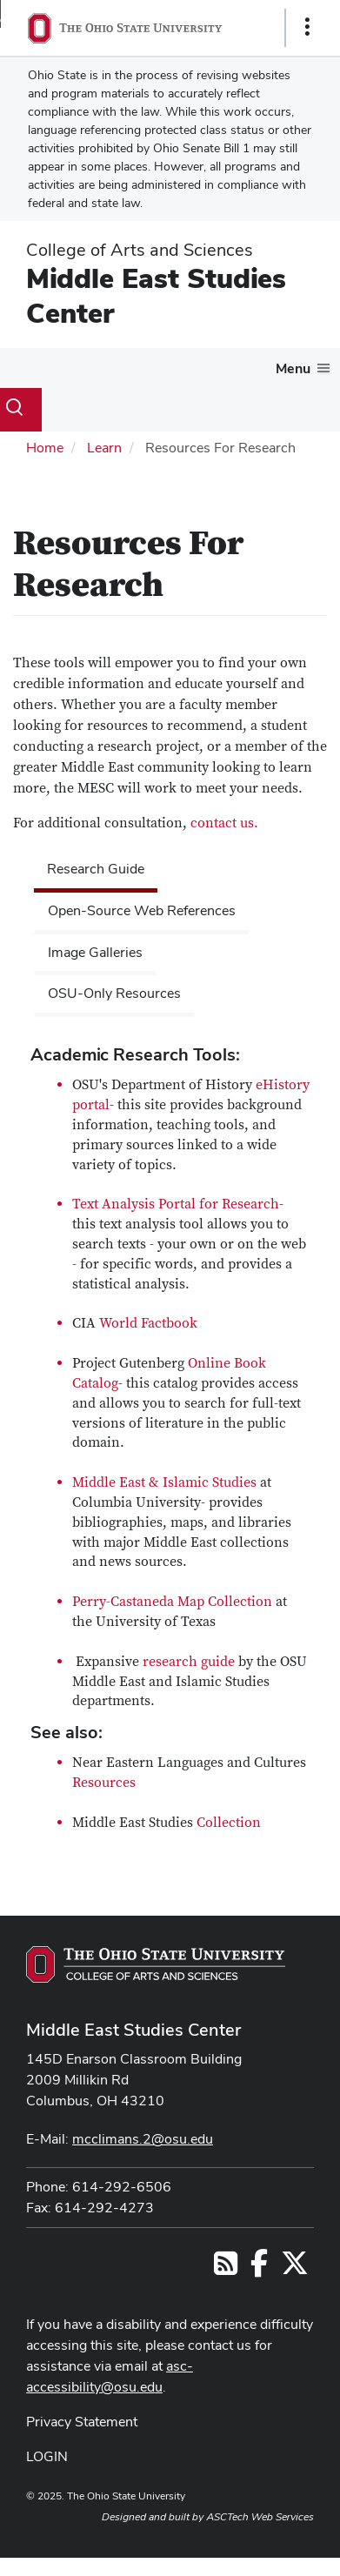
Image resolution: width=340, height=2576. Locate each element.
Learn (104, 447)
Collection (229, 1822)
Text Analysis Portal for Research (175, 1204)
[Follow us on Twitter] (295, 2268)
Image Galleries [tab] (95, 952)
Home (44, 447)
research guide (189, 1661)
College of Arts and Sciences (139, 249)
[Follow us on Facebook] (259, 2268)
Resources (104, 1782)
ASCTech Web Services (260, 2517)
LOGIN (47, 2456)
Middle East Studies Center (156, 295)
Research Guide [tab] (95, 869)
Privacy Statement (81, 2421)
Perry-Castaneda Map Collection (172, 1601)
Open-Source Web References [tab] (142, 910)
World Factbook (148, 1323)
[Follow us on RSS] (225, 2268)
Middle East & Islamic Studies (164, 1482)
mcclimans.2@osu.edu (142, 2139)
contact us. (222, 823)
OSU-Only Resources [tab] (114, 993)
